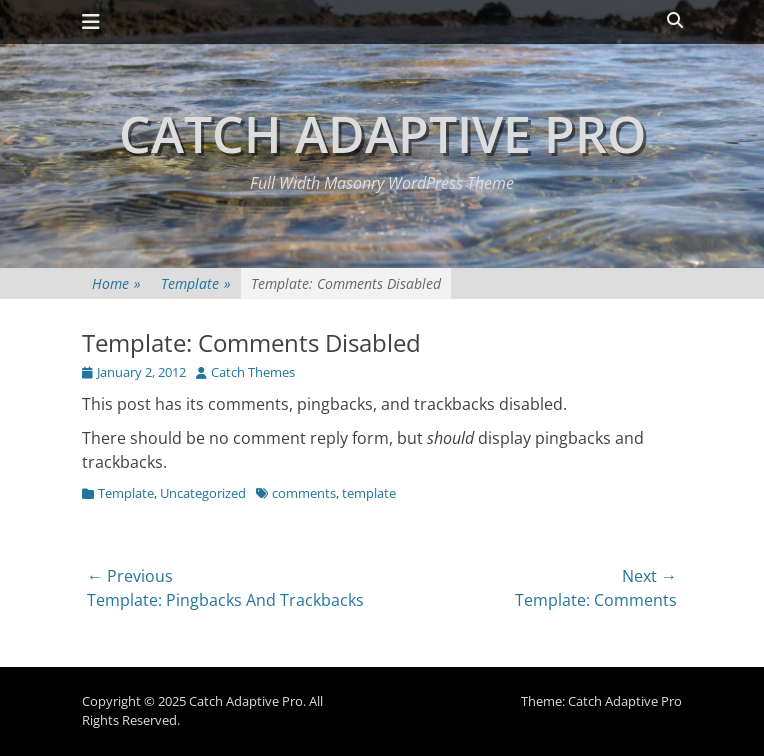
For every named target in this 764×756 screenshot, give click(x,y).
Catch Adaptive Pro (382, 134)
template (369, 493)
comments (304, 493)
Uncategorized (203, 493)
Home (116, 283)
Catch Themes (253, 372)
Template (196, 283)
